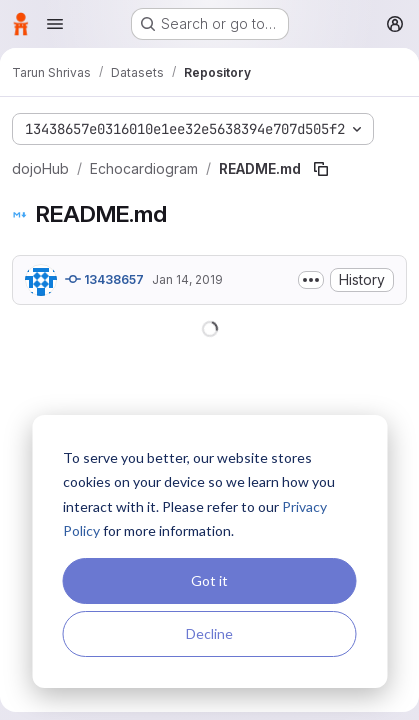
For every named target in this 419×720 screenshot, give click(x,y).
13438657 (104, 279)
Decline (209, 633)
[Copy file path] (321, 169)
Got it (209, 580)
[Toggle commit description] (311, 280)
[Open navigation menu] (55, 24)
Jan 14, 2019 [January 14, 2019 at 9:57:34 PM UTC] (187, 279)
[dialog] (209, 551)
